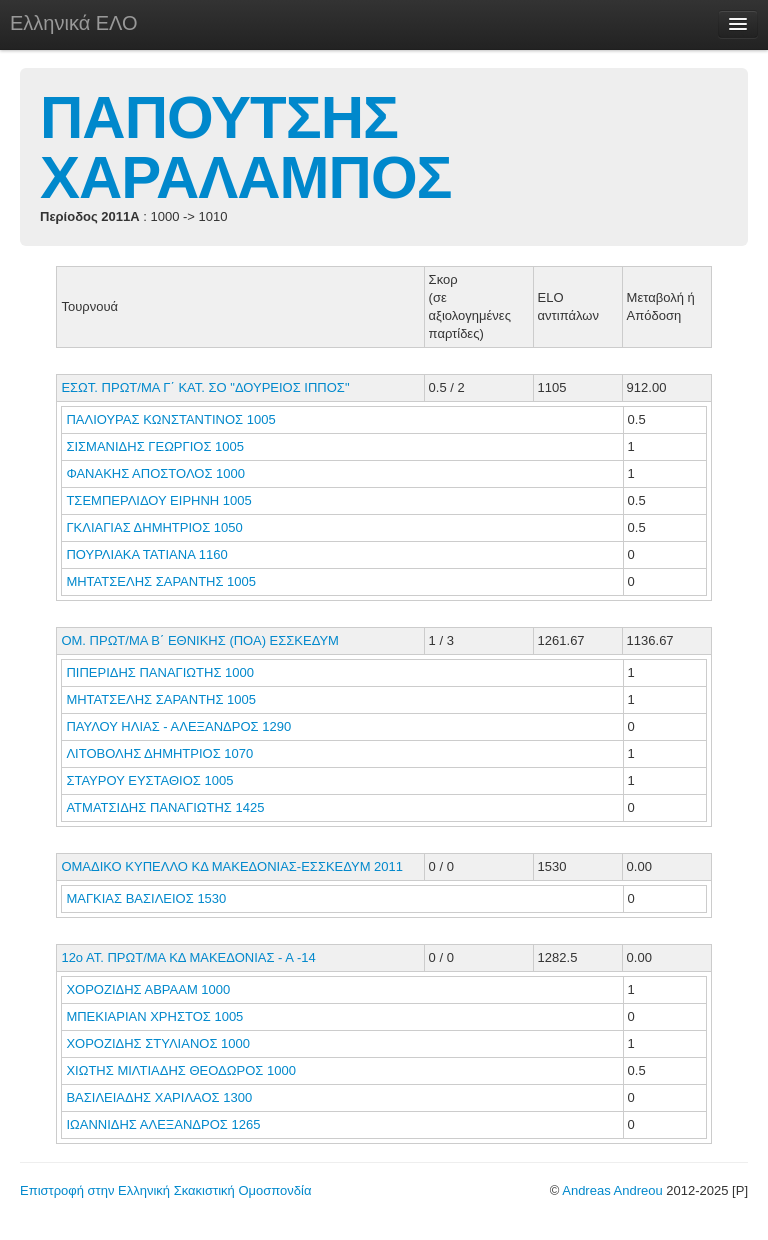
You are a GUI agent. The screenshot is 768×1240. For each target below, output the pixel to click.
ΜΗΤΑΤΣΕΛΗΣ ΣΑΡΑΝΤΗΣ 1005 (161, 581)
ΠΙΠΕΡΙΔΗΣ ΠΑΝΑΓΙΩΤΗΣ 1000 (160, 672)
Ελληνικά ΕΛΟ (74, 23)
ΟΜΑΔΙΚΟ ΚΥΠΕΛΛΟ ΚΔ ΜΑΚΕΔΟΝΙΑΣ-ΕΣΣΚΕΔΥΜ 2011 (232, 866)
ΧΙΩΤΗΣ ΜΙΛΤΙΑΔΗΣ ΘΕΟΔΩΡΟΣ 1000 (180, 1070)
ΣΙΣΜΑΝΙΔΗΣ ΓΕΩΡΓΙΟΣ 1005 (155, 446)
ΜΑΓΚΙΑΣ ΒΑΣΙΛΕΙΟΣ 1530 (146, 898)
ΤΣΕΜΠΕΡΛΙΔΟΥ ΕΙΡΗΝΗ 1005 (158, 500)
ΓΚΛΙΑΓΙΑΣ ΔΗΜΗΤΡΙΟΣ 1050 (154, 527)
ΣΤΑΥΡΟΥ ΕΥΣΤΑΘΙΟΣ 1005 (149, 780)
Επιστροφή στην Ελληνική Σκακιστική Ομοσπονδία (165, 1190)
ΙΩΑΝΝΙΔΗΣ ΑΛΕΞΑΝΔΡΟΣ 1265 (163, 1124)
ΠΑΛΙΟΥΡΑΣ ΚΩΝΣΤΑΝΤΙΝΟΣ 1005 (170, 419)
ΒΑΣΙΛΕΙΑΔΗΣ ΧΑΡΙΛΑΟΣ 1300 (159, 1097)
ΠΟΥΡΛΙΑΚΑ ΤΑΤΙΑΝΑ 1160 (146, 554)
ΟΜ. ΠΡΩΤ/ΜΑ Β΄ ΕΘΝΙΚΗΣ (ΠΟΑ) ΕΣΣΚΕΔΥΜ (200, 640)
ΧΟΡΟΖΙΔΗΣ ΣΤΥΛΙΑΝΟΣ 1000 (158, 1043)
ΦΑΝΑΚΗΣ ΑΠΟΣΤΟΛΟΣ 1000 (155, 473)
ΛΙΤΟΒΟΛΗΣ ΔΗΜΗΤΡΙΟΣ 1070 (159, 753)
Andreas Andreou (612, 1190)
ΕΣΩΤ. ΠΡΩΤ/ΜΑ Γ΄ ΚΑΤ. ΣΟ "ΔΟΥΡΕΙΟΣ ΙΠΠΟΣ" (205, 387)
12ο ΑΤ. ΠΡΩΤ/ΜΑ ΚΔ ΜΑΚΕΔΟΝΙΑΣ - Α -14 (188, 957)
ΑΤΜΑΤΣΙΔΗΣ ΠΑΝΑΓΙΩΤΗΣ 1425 (165, 807)
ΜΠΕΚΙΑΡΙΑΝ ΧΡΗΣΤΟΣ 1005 (154, 1016)
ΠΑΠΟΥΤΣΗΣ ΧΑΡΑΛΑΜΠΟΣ (246, 147)
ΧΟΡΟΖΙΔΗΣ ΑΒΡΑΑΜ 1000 (148, 989)
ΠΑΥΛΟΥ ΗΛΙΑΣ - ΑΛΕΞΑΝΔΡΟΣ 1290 (178, 726)
